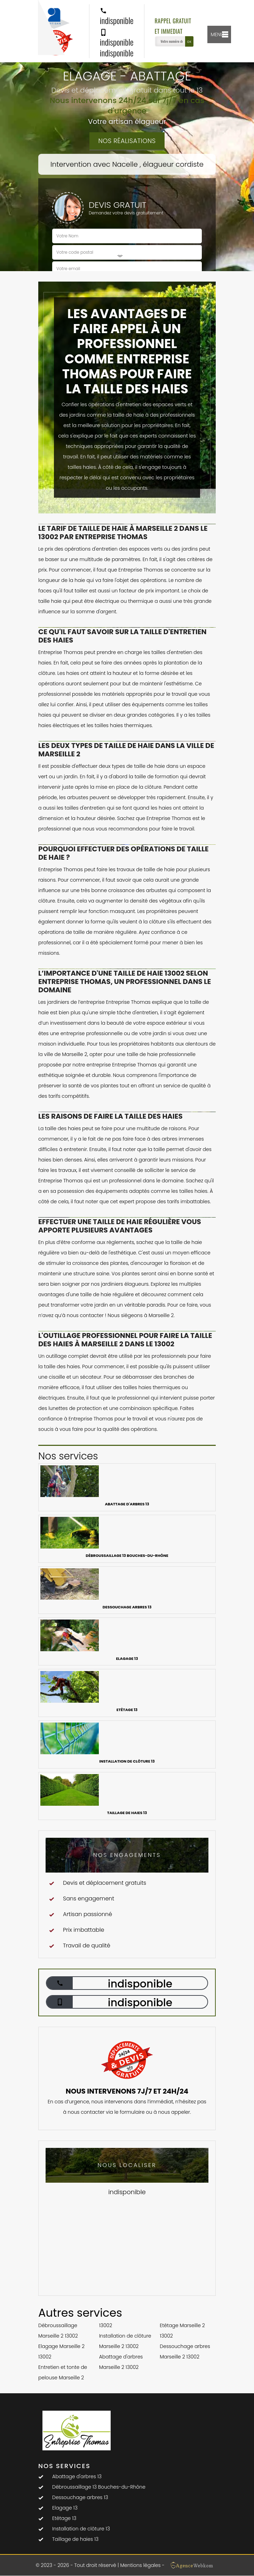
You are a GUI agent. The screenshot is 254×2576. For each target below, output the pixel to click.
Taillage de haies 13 (75, 2539)
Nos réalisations (127, 140)
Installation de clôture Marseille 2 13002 (125, 2341)
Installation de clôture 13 (81, 2528)
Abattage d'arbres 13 (77, 2476)
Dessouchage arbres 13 (80, 2497)
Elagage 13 (65, 2507)
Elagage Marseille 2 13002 (61, 2351)
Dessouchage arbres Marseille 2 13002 (185, 2351)
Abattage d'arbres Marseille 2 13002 (121, 2362)
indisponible (117, 16)
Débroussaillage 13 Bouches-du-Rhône (98, 2486)
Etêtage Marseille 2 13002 (182, 2330)
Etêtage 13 (64, 2518)
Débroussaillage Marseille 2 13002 (58, 2330)
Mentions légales (140, 2565)
